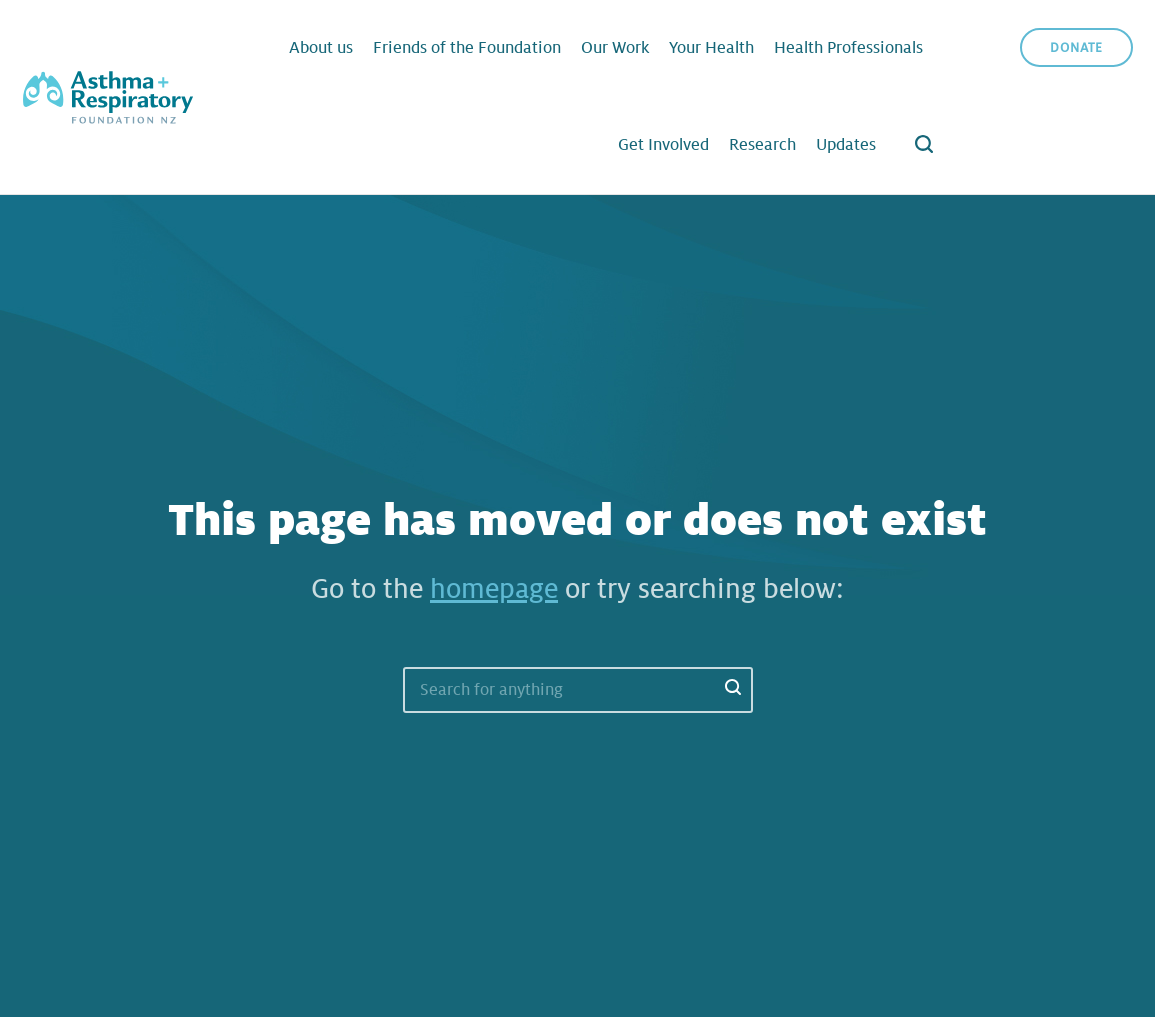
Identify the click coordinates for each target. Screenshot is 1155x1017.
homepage (494, 589)
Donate (1076, 48)
